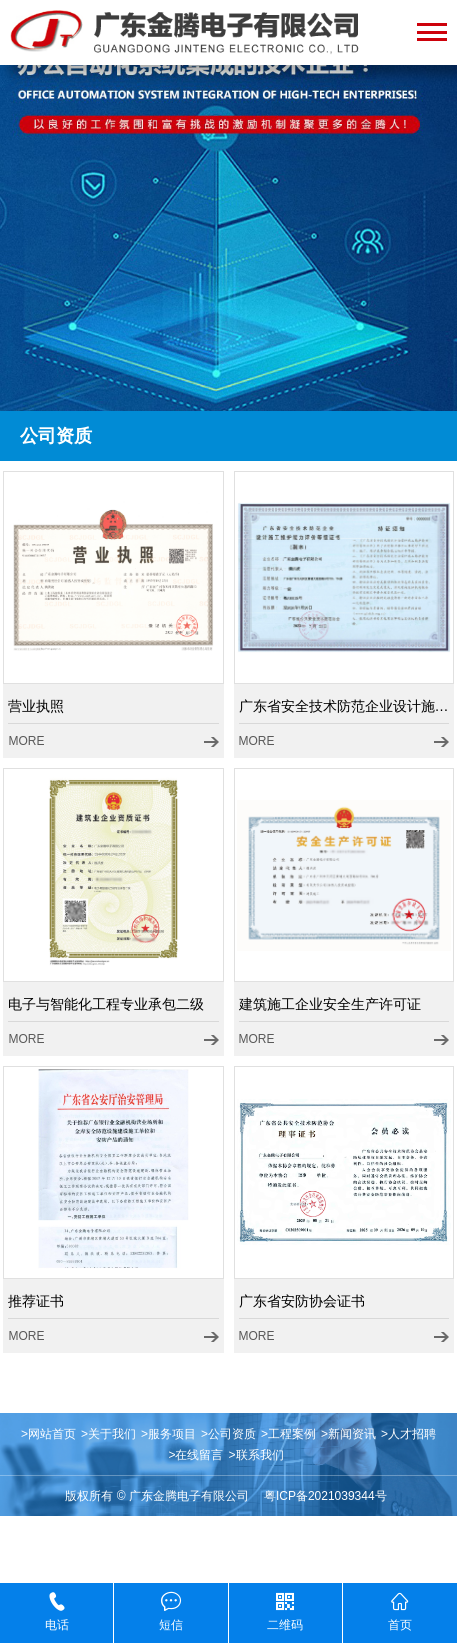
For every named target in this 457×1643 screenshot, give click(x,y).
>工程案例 (288, 1434)
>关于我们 (108, 1434)
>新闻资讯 (348, 1434)
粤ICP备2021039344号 (325, 1496)
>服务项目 (168, 1434)
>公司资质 (228, 1434)
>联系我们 (256, 1455)
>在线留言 (195, 1455)
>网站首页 (48, 1434)
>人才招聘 (408, 1434)
